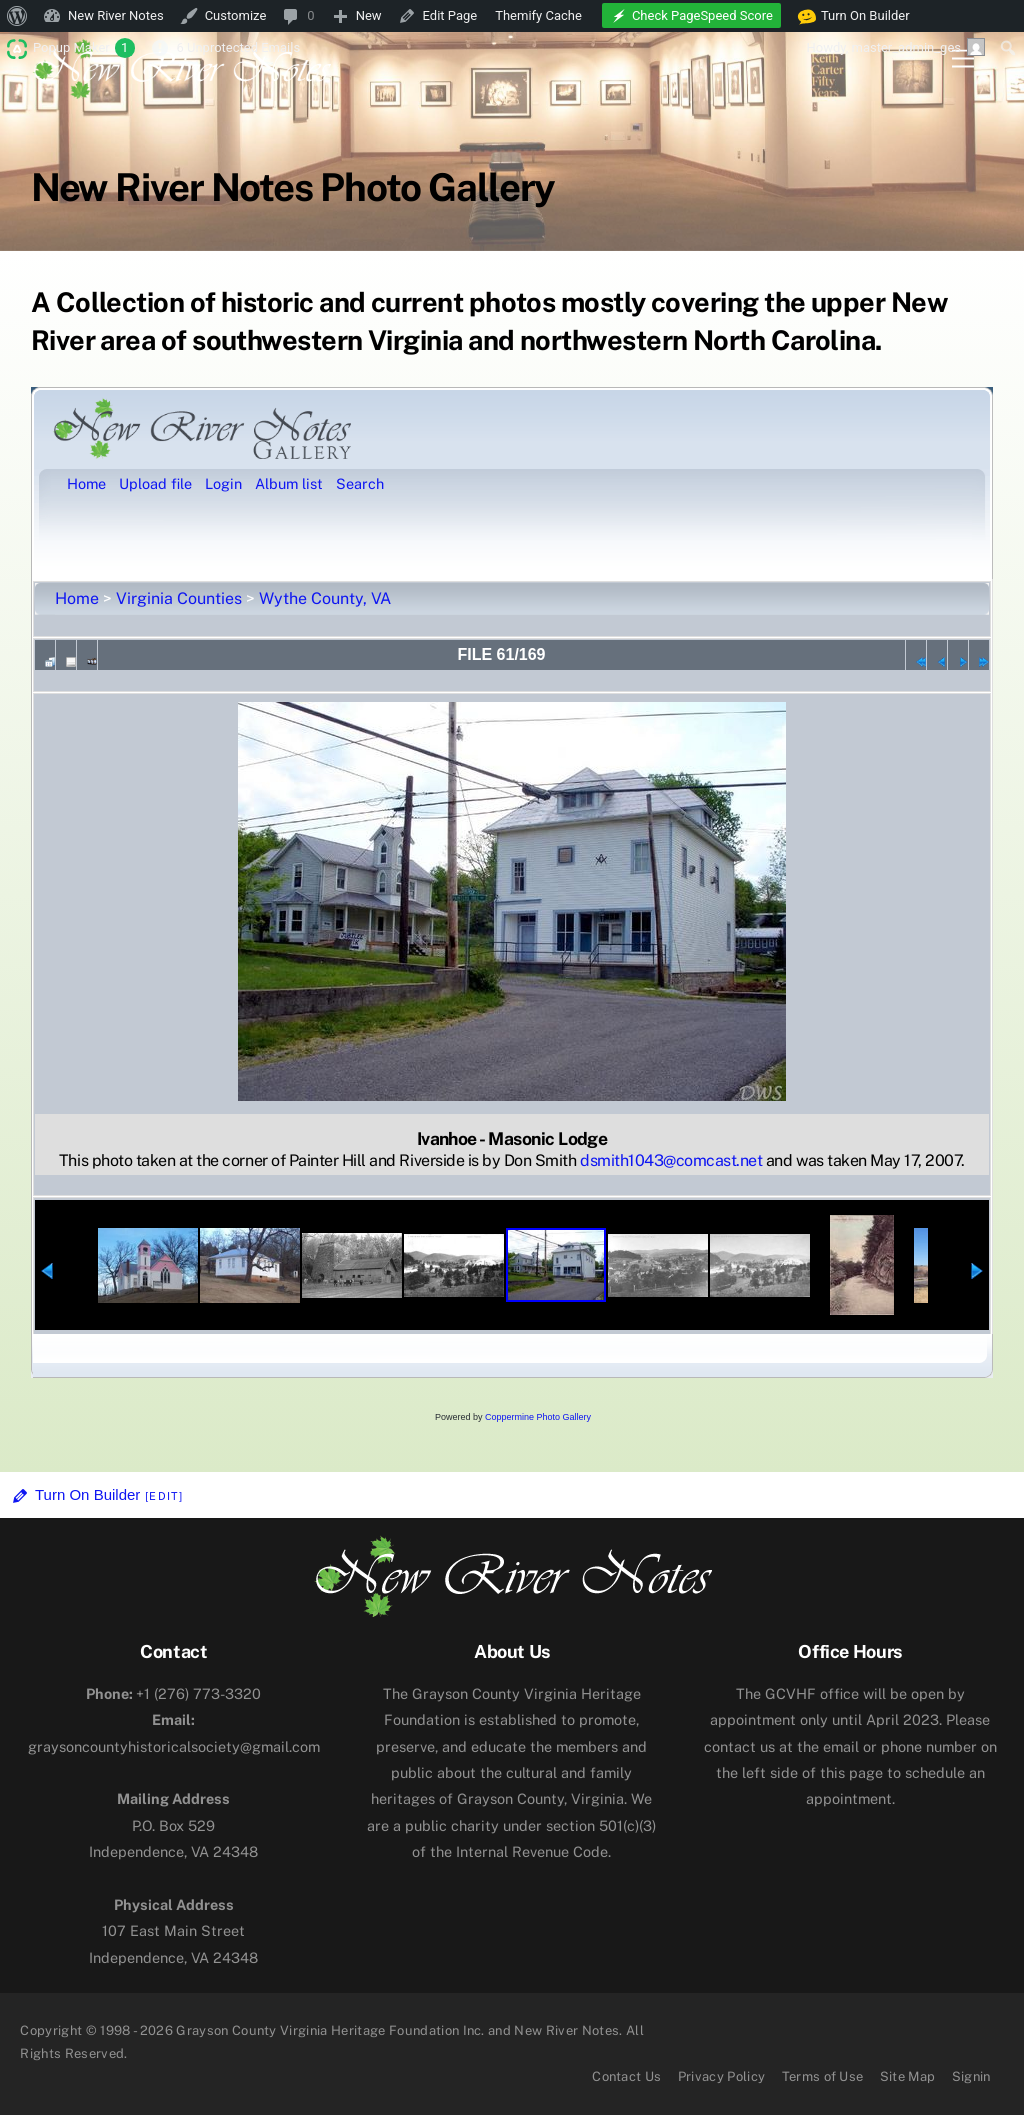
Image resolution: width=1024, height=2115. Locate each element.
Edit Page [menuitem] (450, 15)
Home (77, 598)
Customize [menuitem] (236, 15)
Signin (971, 2076)
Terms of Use (823, 2076)
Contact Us (626, 2076)
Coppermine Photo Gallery (538, 1417)
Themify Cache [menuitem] (538, 15)
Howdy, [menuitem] (895, 47)
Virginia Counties (179, 598)
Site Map (908, 2076)
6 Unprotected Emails (238, 47)
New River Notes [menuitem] (116, 15)
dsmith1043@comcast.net (671, 1160)
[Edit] (164, 1496)
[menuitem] (17, 16)
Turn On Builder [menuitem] (854, 16)
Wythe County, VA (325, 598)
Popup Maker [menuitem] (84, 48)
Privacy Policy (722, 2076)
